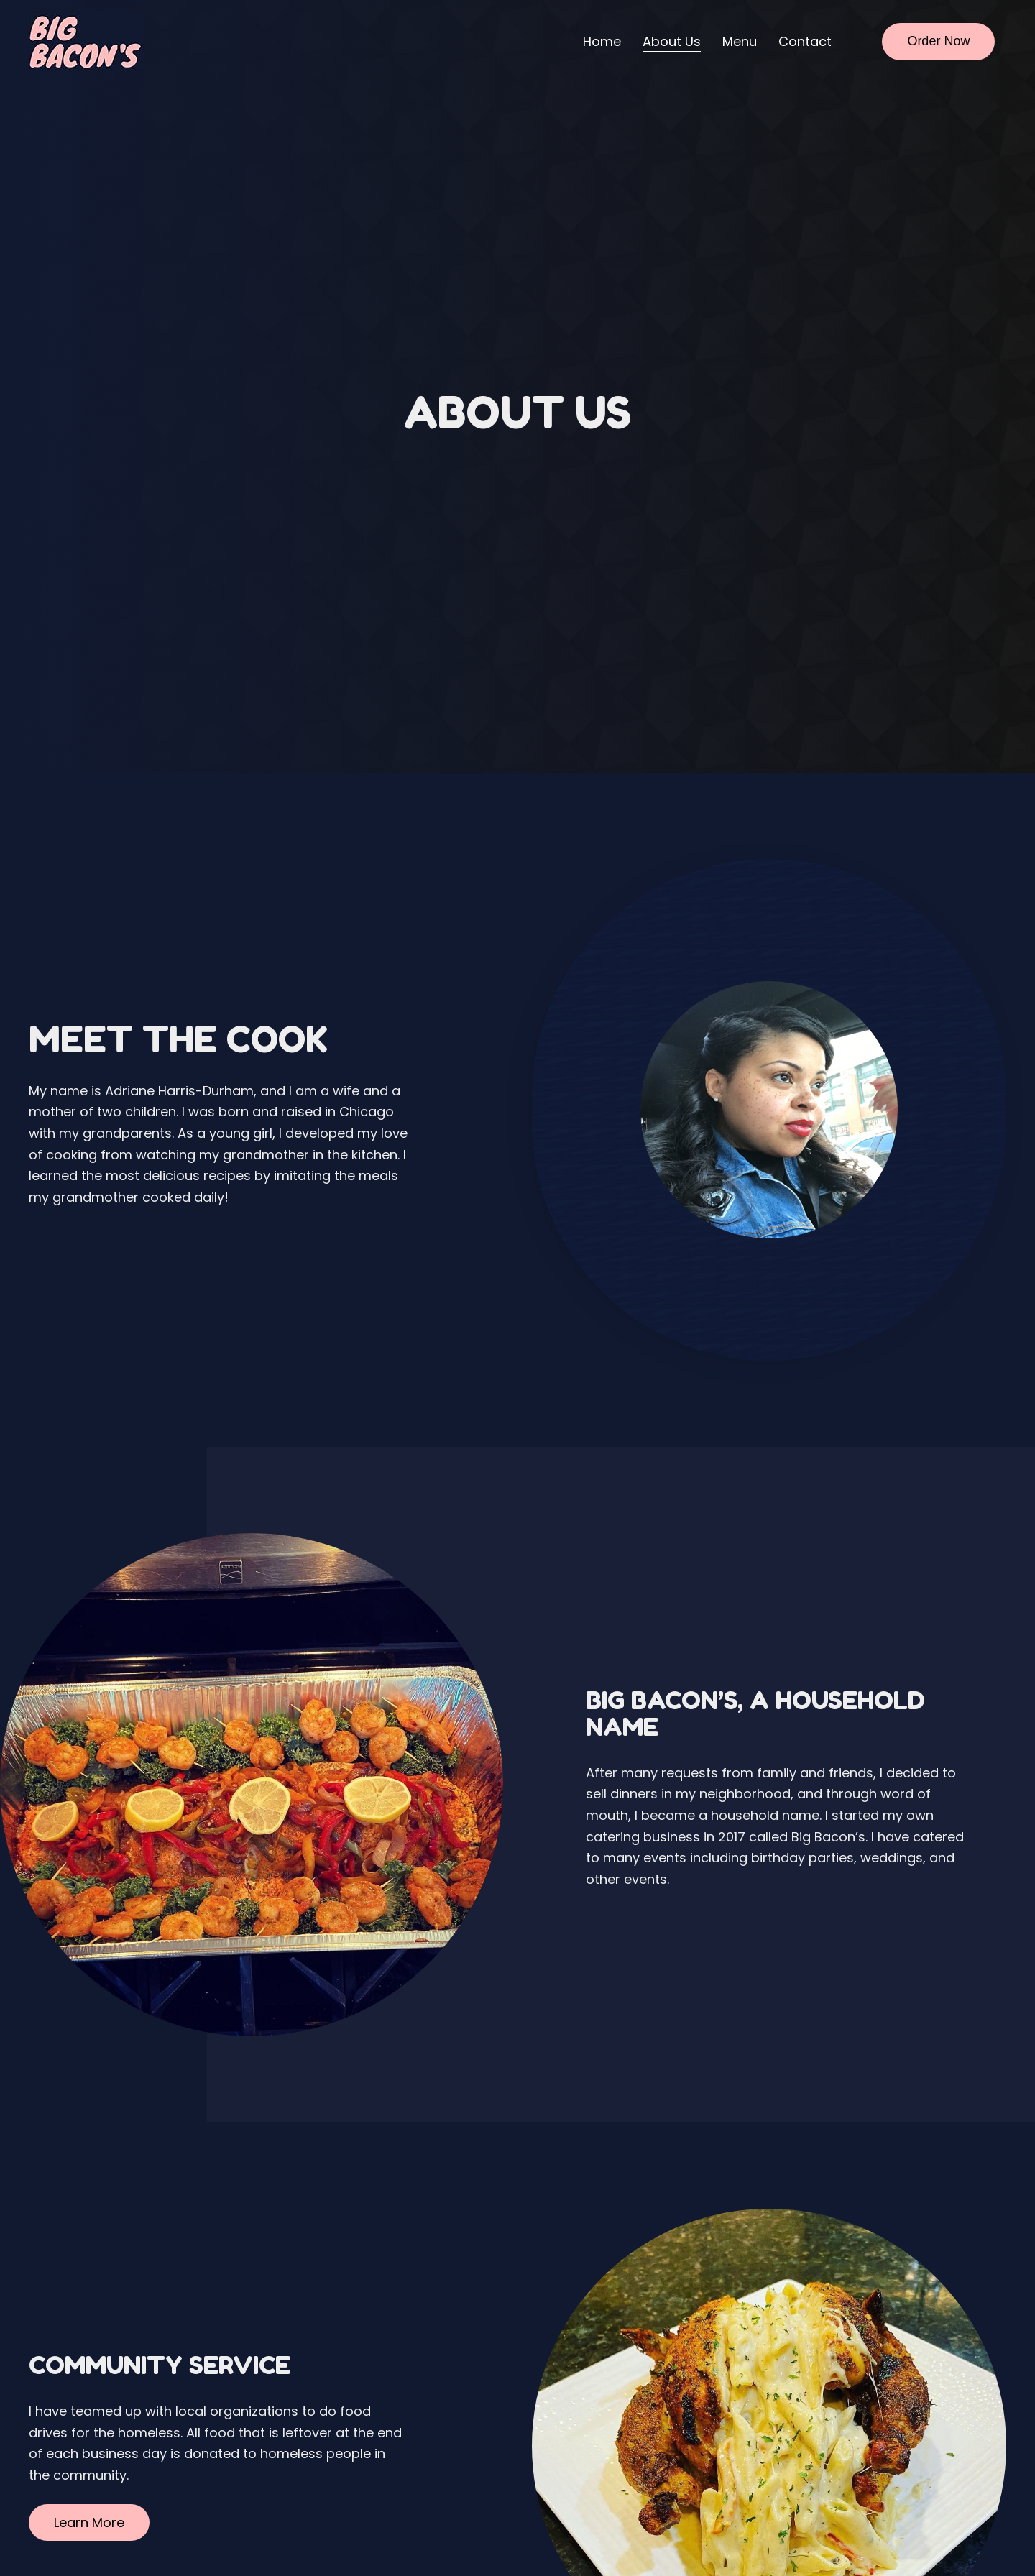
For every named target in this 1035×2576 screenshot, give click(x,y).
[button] (89, 2523)
